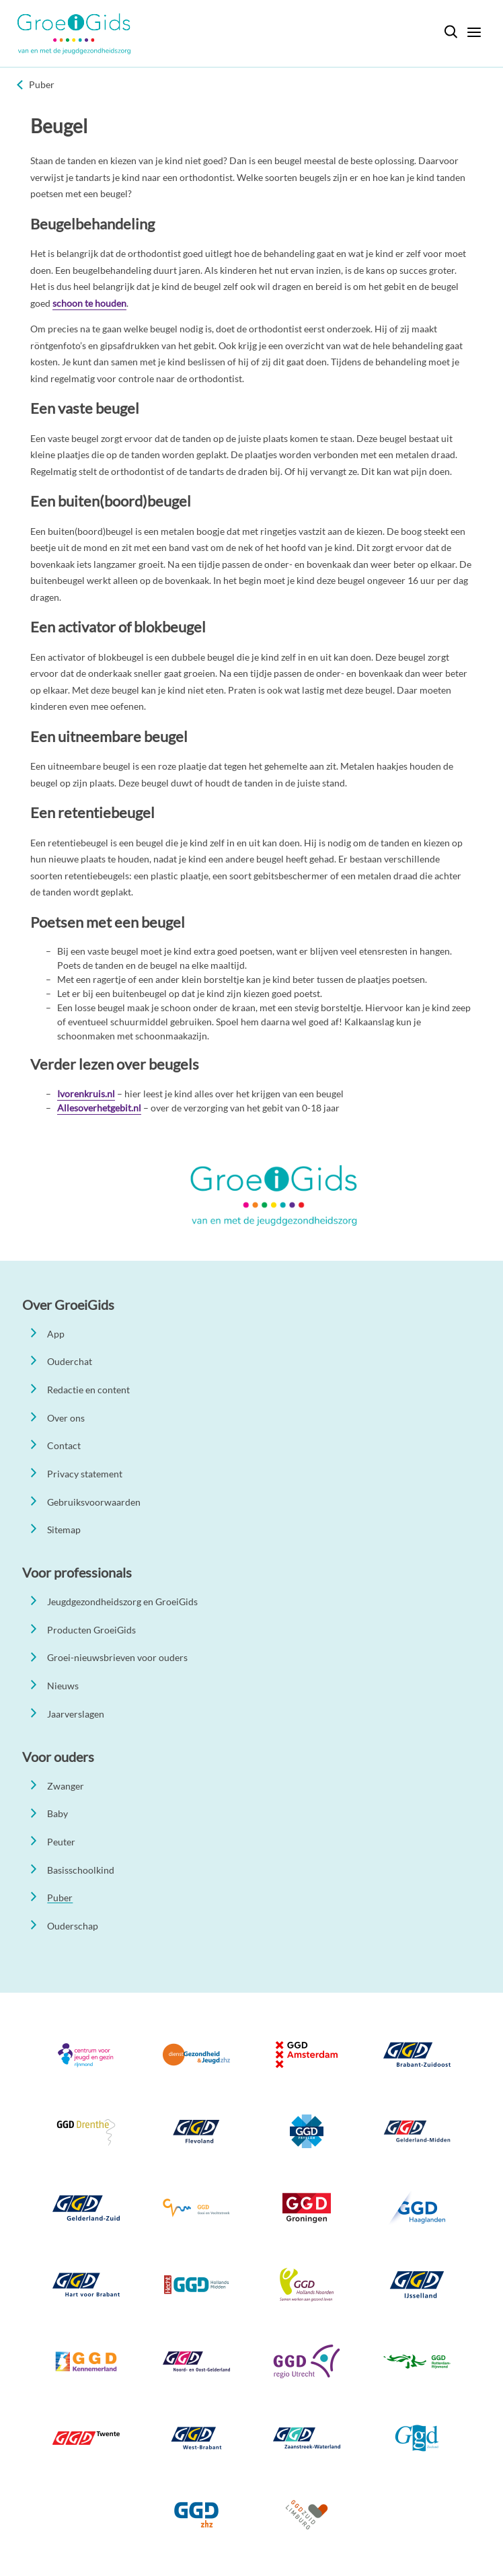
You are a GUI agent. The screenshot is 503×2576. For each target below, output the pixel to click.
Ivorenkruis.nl (86, 1093)
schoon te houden (89, 303)
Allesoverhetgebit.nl (99, 1107)
